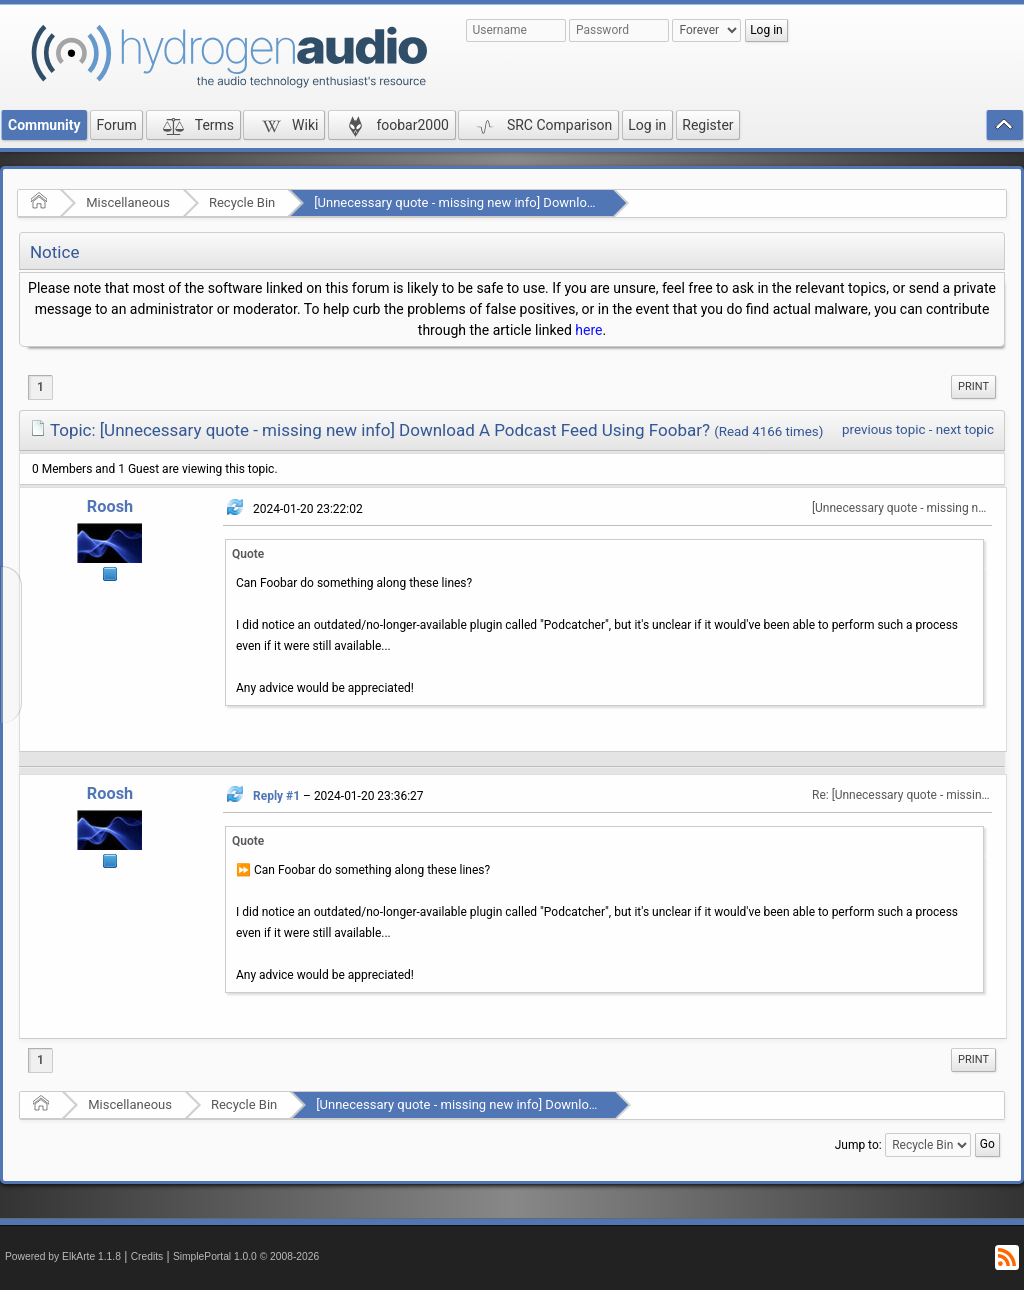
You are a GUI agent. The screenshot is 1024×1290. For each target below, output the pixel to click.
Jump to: (858, 1145)
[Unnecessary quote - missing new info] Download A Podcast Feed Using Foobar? (547, 202)
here (588, 330)
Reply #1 (276, 796)
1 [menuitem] (40, 387)
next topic (965, 429)
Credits (147, 1256)
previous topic (883, 429)
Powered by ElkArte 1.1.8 (63, 1256)
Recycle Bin (242, 202)
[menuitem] (973, 387)
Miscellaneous (128, 202)
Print (973, 386)
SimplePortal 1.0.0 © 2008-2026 (246, 1256)
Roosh (110, 506)
